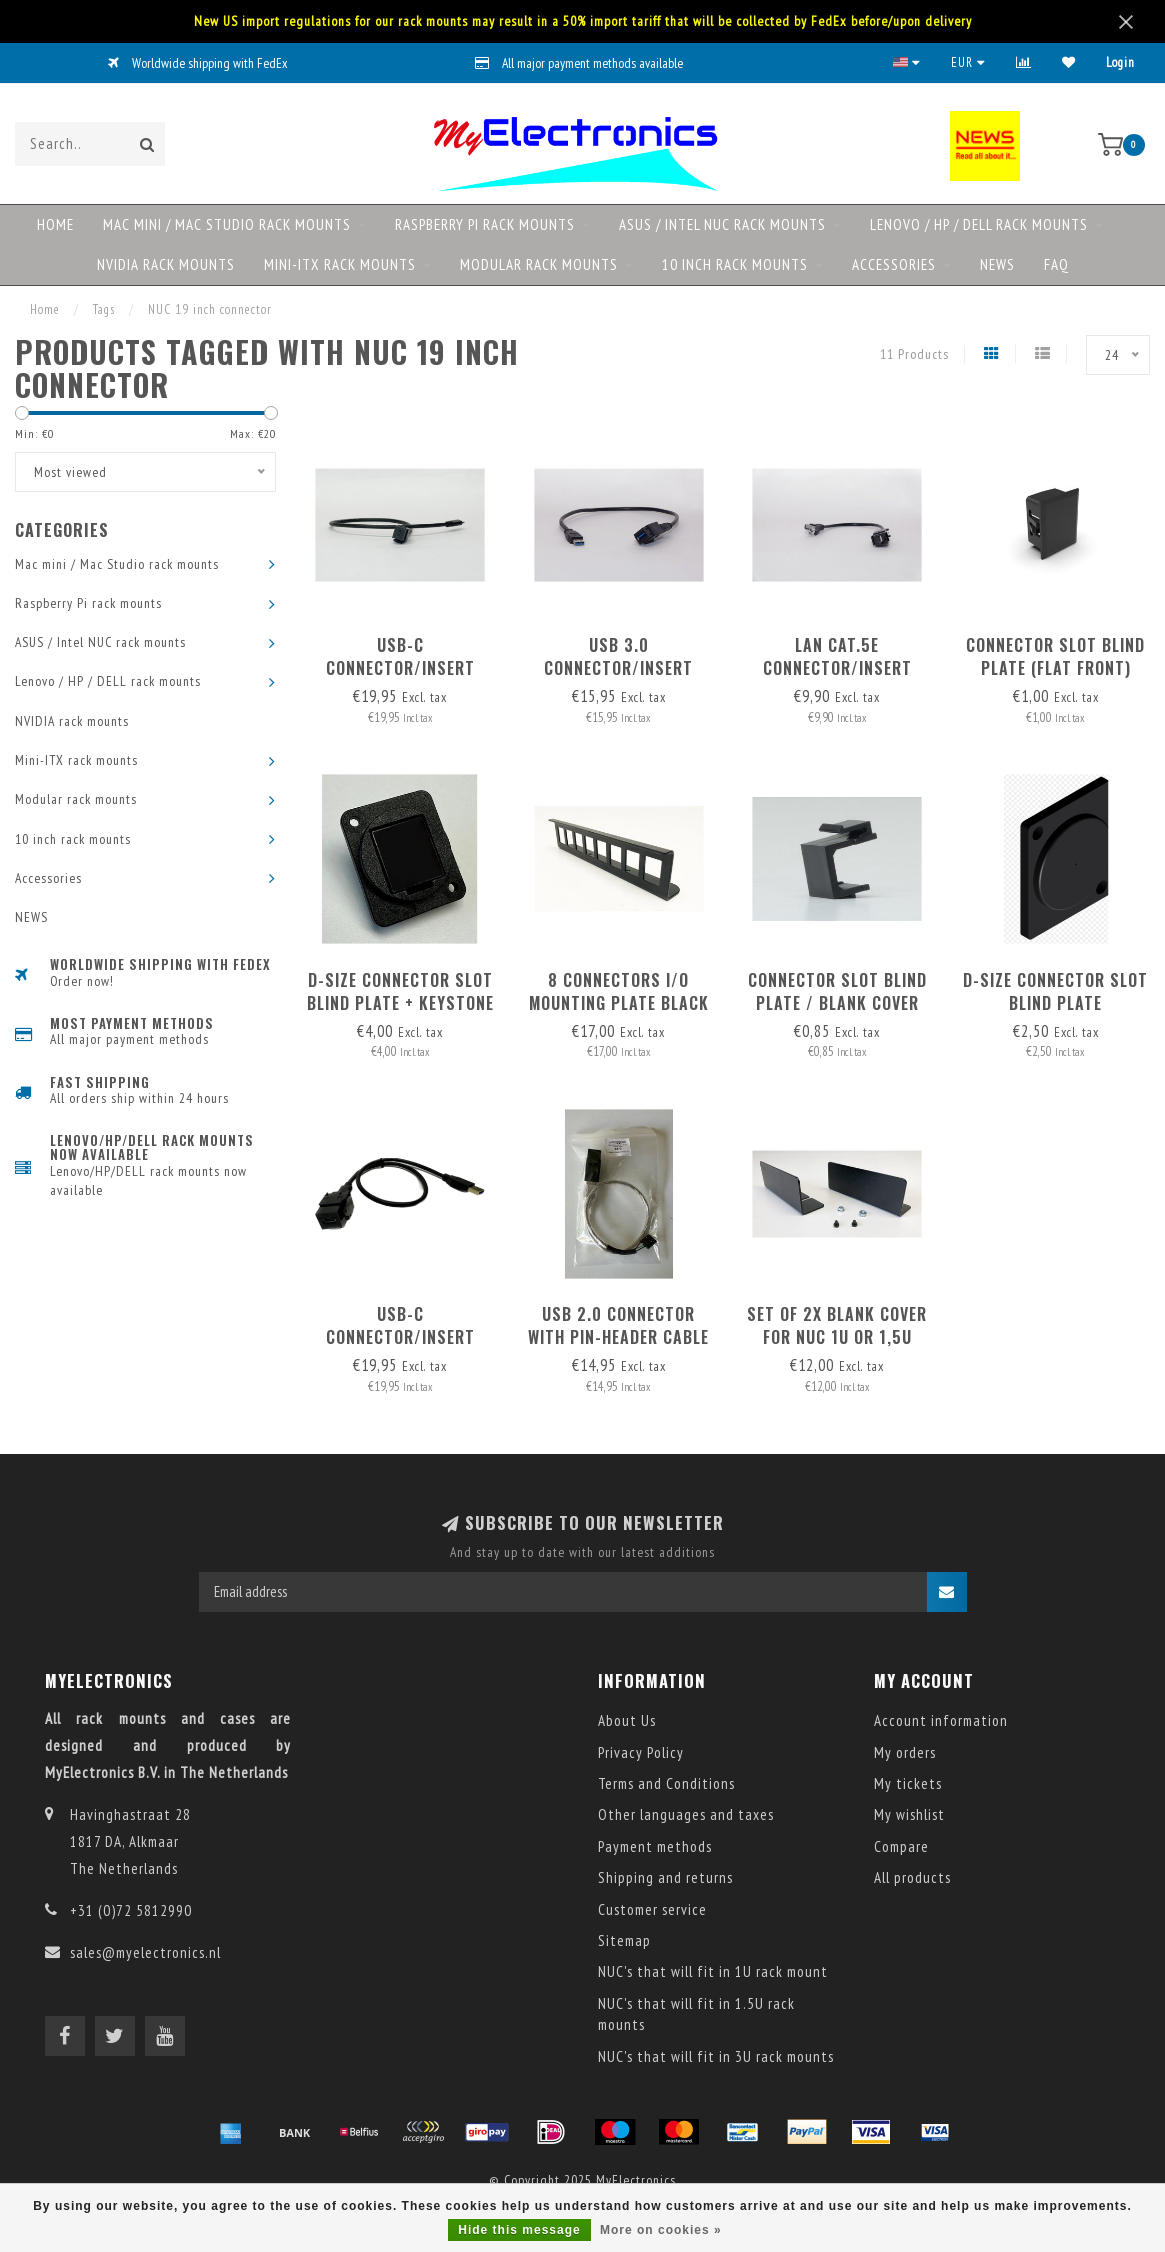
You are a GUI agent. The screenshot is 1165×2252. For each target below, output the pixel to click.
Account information (941, 1720)
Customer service (652, 1909)
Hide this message (519, 2230)
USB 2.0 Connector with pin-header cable (618, 1325)
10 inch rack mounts (735, 264)
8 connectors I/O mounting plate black (619, 991)
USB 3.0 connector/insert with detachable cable (619, 668)
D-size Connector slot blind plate (1055, 991)
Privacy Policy (641, 1752)
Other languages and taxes (686, 1814)
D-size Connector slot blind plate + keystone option (400, 1003)
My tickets (908, 1783)
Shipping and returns (665, 1877)
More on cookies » (661, 2230)
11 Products (914, 354)
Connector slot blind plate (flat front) (1055, 656)
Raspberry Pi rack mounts (485, 224)
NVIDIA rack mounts (166, 264)
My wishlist (909, 1814)
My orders (905, 1752)
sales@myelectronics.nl (145, 1952)
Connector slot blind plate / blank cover (837, 991)
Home (55, 224)
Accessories (894, 264)
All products (912, 1877)
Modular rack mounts (539, 264)
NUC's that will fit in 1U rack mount (713, 1971)
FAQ (1056, 264)
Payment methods (655, 1846)
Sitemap (624, 1940)
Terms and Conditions (666, 1783)
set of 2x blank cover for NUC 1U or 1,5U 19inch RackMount (837, 1337)
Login (1120, 62)
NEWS (997, 264)
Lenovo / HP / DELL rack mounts (979, 224)
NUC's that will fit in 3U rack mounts (716, 2056)
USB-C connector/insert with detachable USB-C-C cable (400, 679)
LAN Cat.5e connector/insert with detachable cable (837, 668)
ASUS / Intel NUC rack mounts (722, 224)
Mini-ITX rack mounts (340, 264)
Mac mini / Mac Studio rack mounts (227, 224)
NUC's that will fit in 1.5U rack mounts (696, 2014)
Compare (901, 1846)
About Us (627, 1720)
